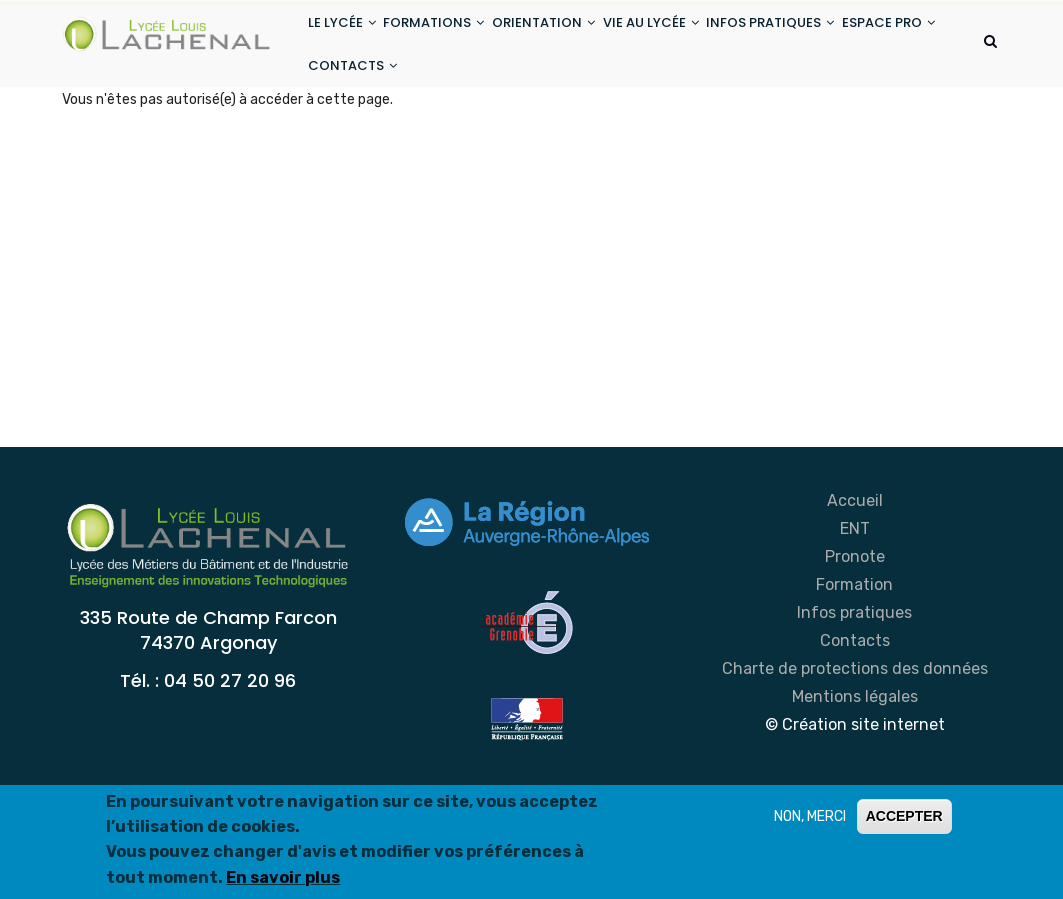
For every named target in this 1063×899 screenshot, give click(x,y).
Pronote (855, 621)
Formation (854, 649)
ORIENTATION (574, 38)
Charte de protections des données (855, 733)
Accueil (855, 565)
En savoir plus (283, 877)
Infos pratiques (854, 677)
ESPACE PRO (360, 113)
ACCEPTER (904, 816)
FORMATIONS (452, 38)
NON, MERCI (810, 816)
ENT (855, 593)
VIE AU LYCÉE (694, 38)
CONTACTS (471, 113)
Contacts (855, 705)
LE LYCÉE (348, 38)
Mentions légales (855, 761)
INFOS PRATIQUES (826, 38)
